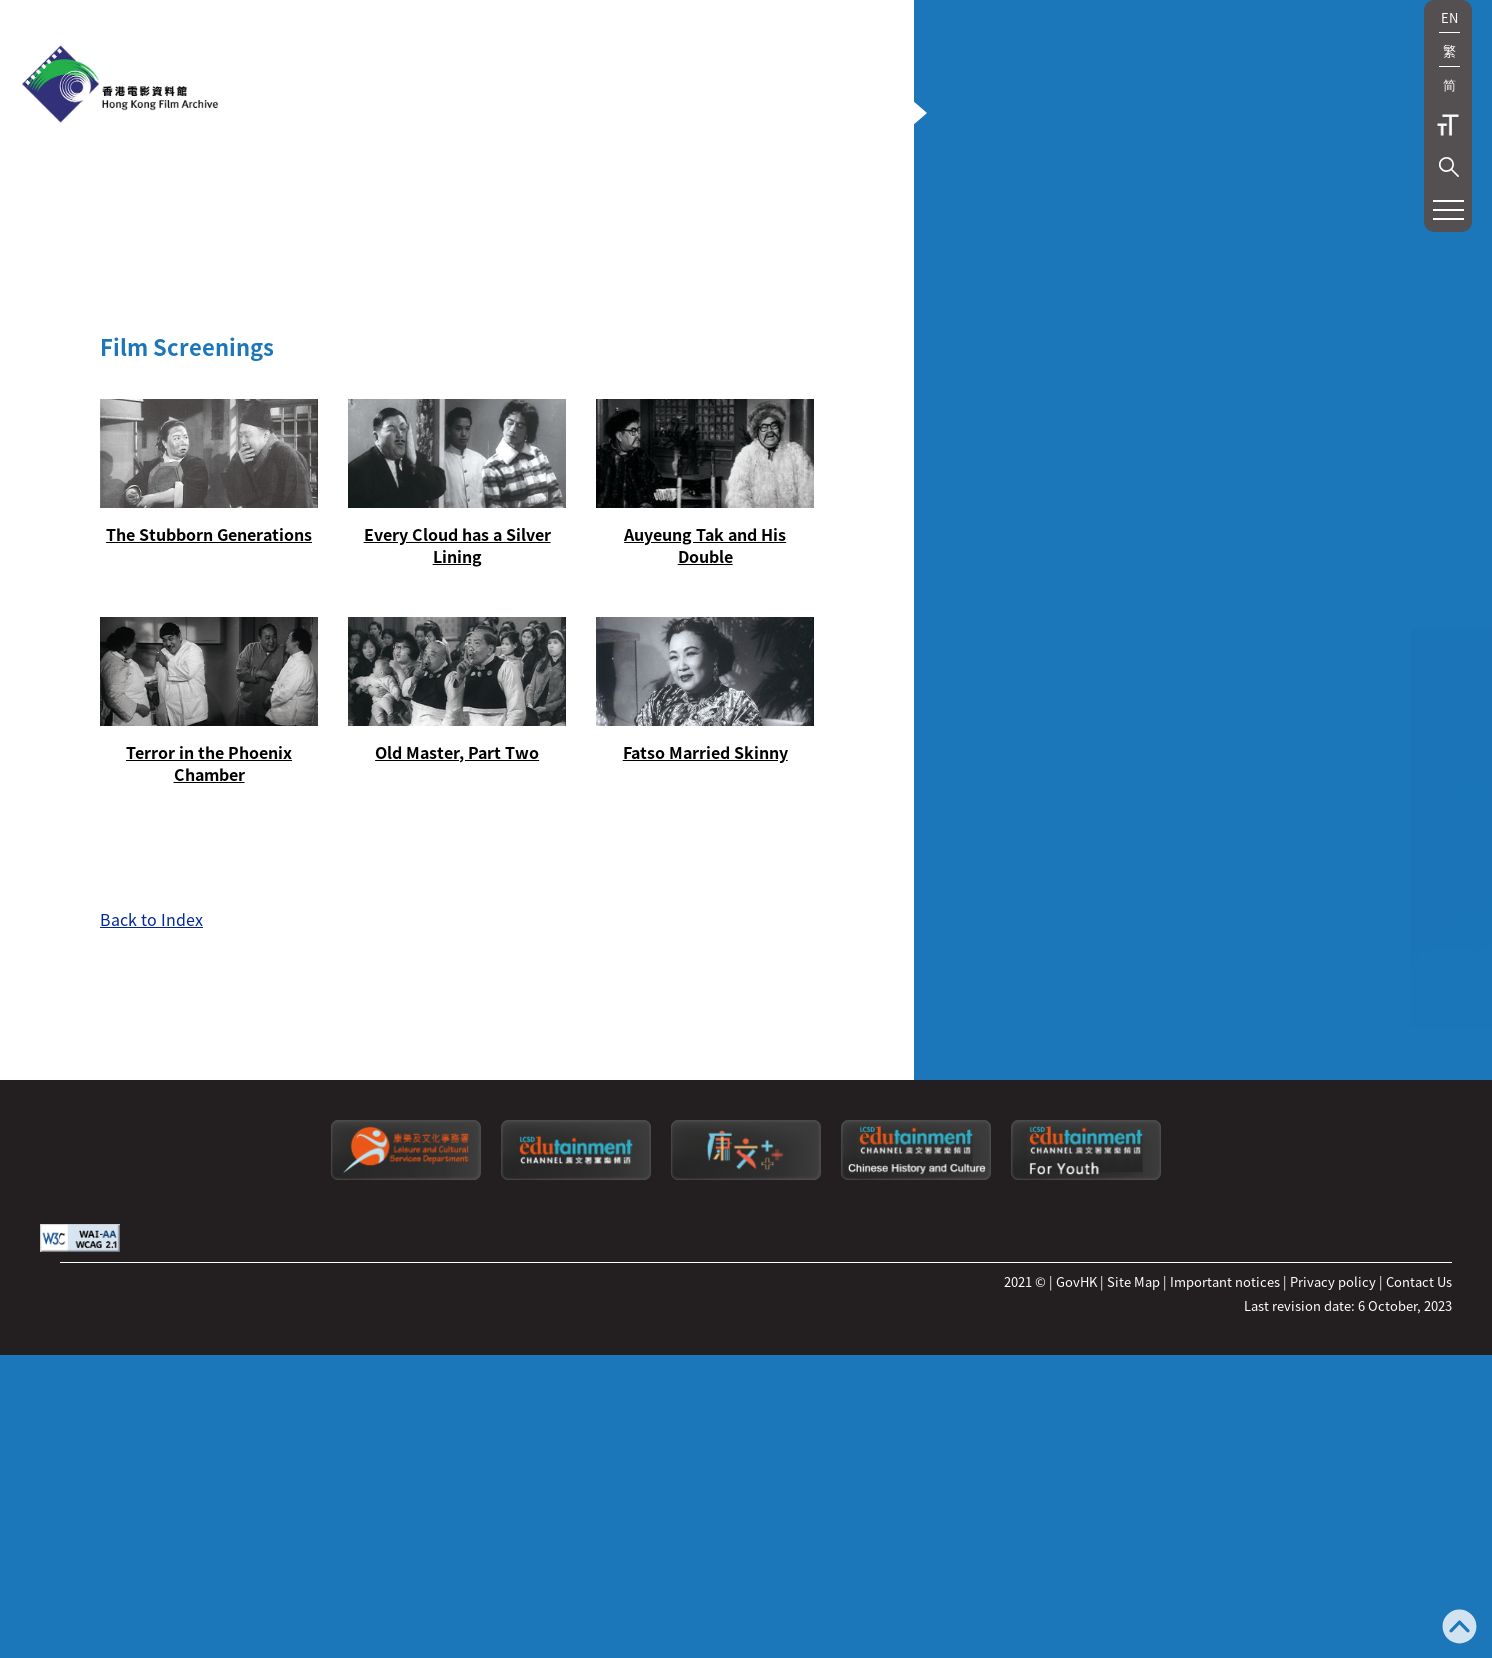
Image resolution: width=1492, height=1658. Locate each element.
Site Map (1133, 1503)
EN (1449, 17)
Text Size (1448, 125)
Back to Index (151, 840)
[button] (1449, 167)
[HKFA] (120, 86)
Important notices (1225, 1503)
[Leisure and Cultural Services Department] (406, 1396)
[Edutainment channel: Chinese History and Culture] (916, 1396)
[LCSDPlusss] (746, 1396)
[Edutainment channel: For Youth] (1086, 1396)
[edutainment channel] (576, 1396)
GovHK (1076, 1503)
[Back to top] (1459, 1628)
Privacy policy (1333, 1503)
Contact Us (1419, 1503)
